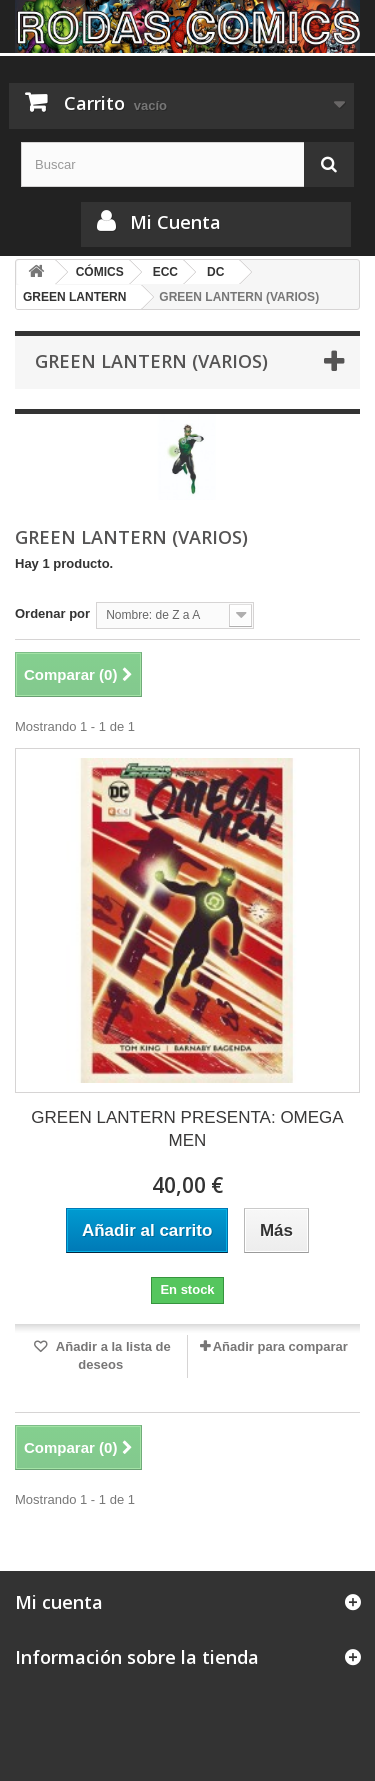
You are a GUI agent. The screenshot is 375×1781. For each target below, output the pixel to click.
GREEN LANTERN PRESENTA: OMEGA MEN (187, 1129)
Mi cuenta (59, 1602)
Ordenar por (52, 613)
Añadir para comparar (280, 1346)
